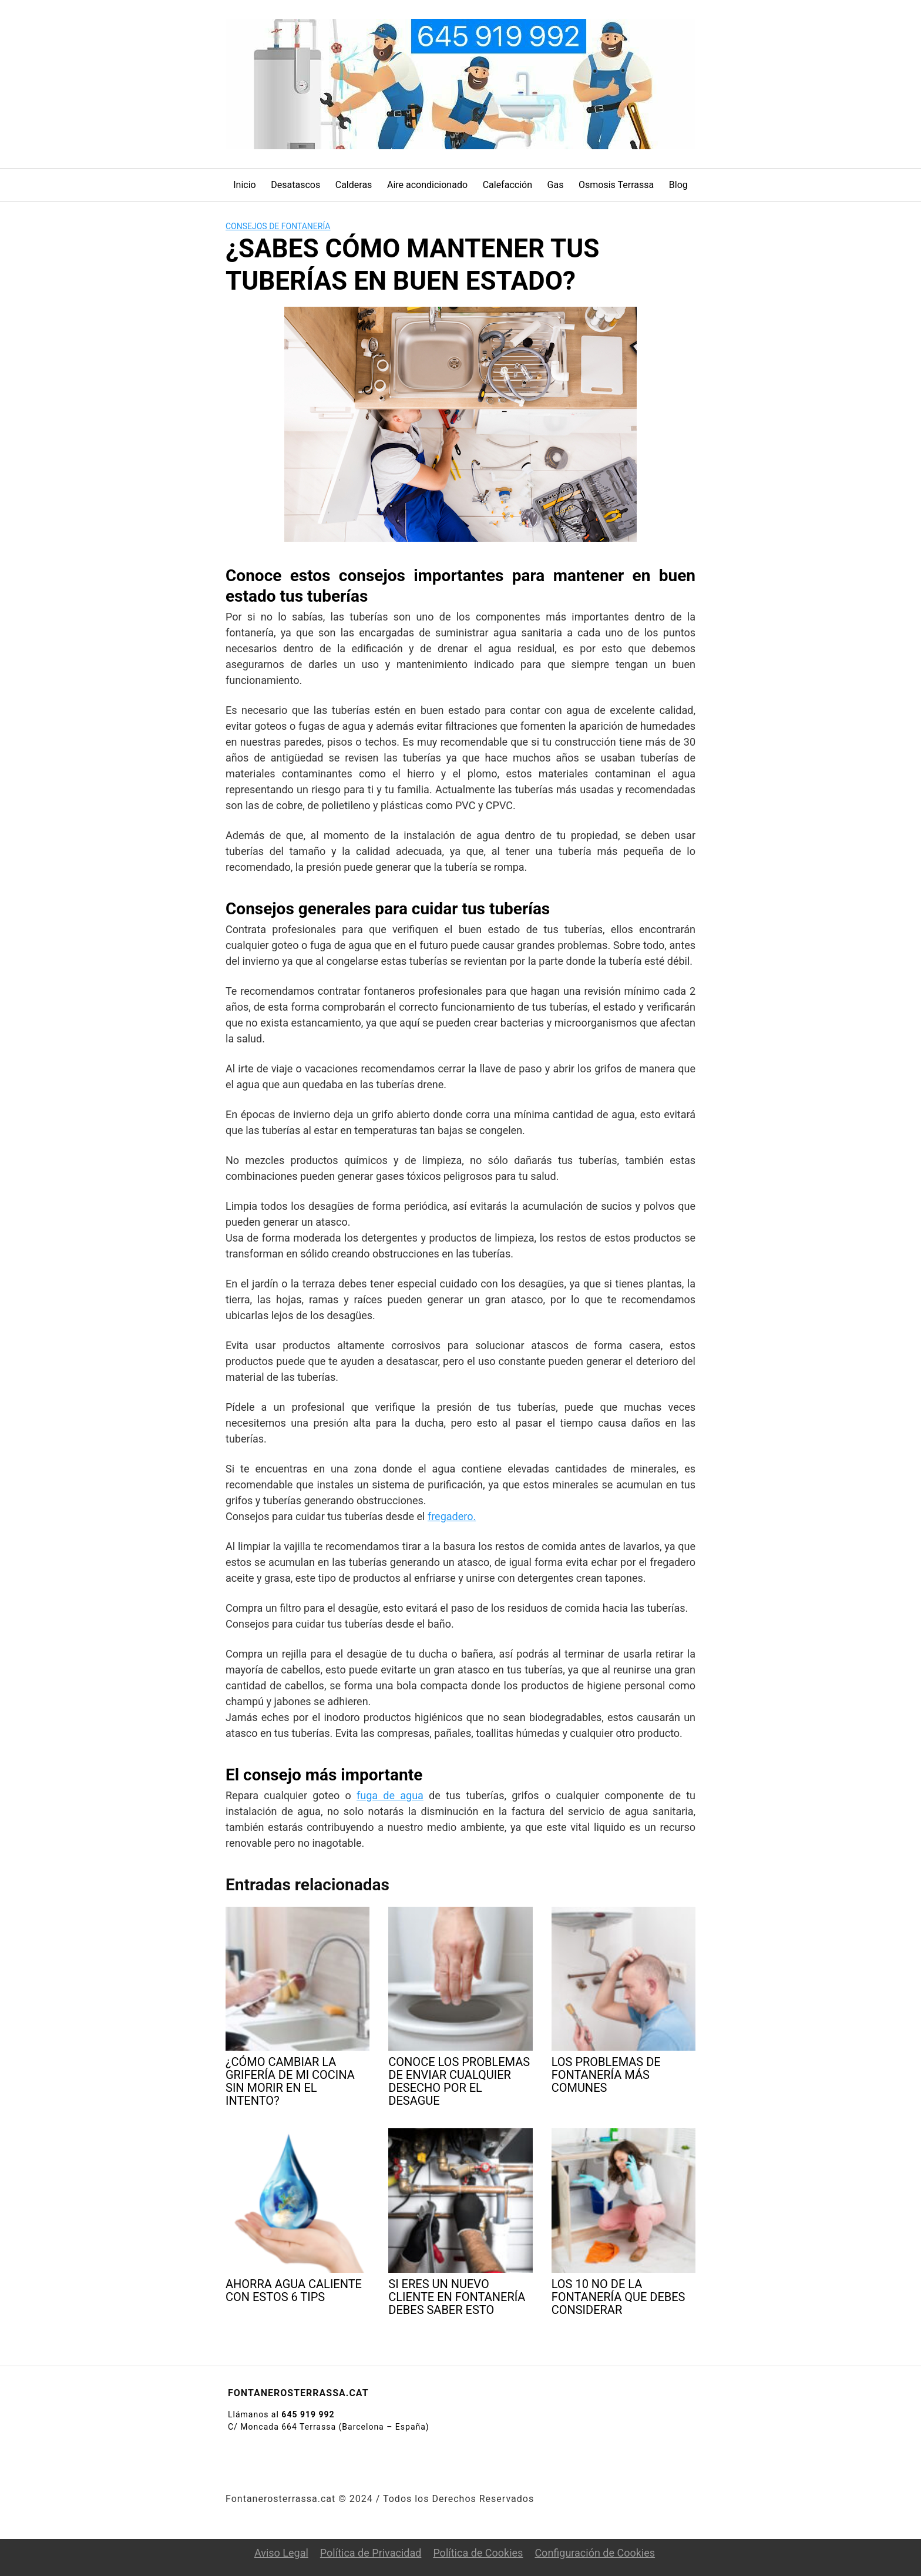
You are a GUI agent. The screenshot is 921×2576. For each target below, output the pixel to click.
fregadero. (452, 1516)
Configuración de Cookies (595, 2553)
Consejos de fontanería (278, 226)
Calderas (353, 184)
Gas (555, 184)
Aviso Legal (281, 2553)
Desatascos (295, 184)
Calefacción (507, 184)
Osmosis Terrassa (616, 184)
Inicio (244, 184)
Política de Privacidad (371, 2553)
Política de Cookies (478, 2553)
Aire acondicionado (427, 184)
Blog (678, 184)
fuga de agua (390, 1795)
